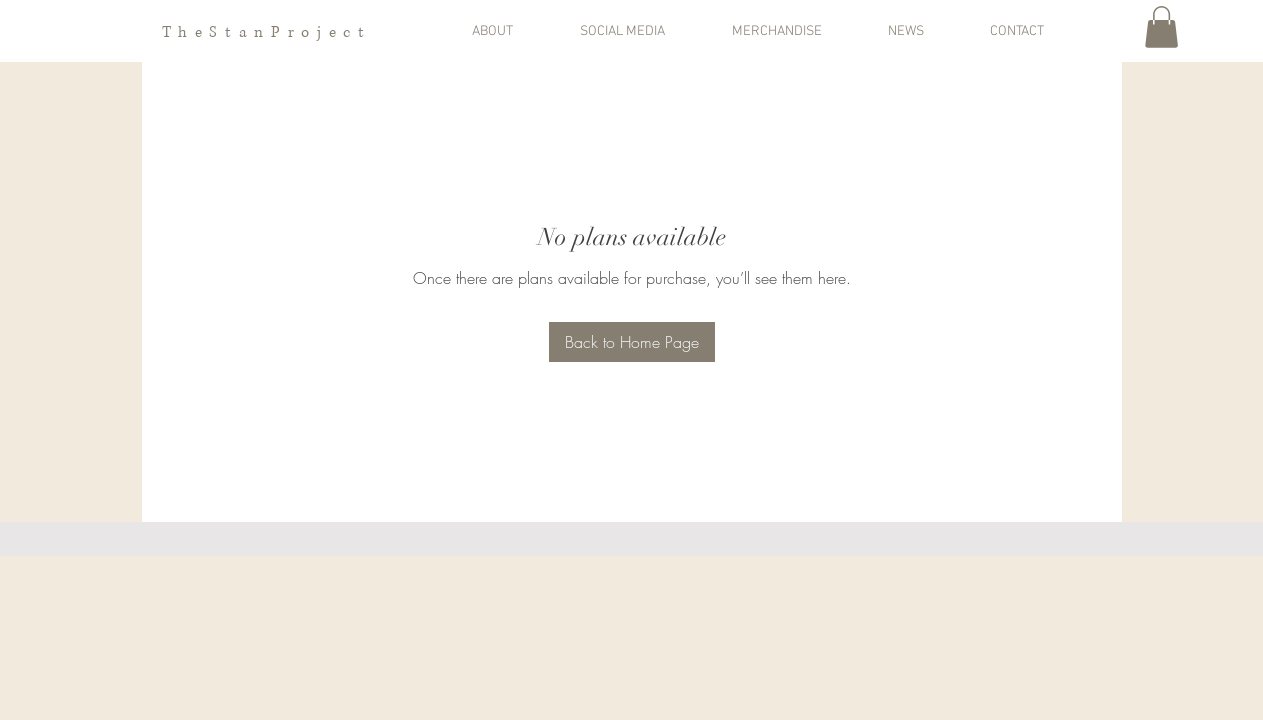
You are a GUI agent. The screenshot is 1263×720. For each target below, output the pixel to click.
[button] (516, 32)
